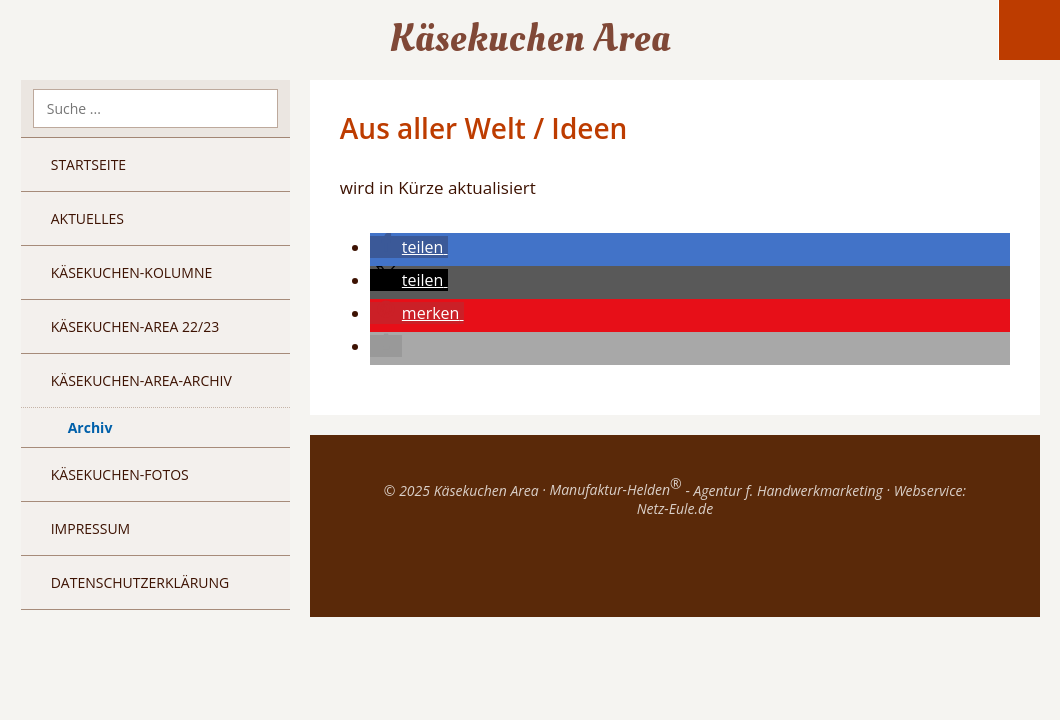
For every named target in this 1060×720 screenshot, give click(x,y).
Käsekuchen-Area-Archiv (141, 380)
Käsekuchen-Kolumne (132, 272)
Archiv (90, 427)
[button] (409, 247)
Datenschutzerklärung (140, 582)
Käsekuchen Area (530, 38)
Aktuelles (87, 218)
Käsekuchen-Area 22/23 (135, 326)
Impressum (91, 528)
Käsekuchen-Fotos (120, 474)
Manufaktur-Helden (615, 489)
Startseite (88, 164)
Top (675, 567)
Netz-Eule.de (675, 508)
